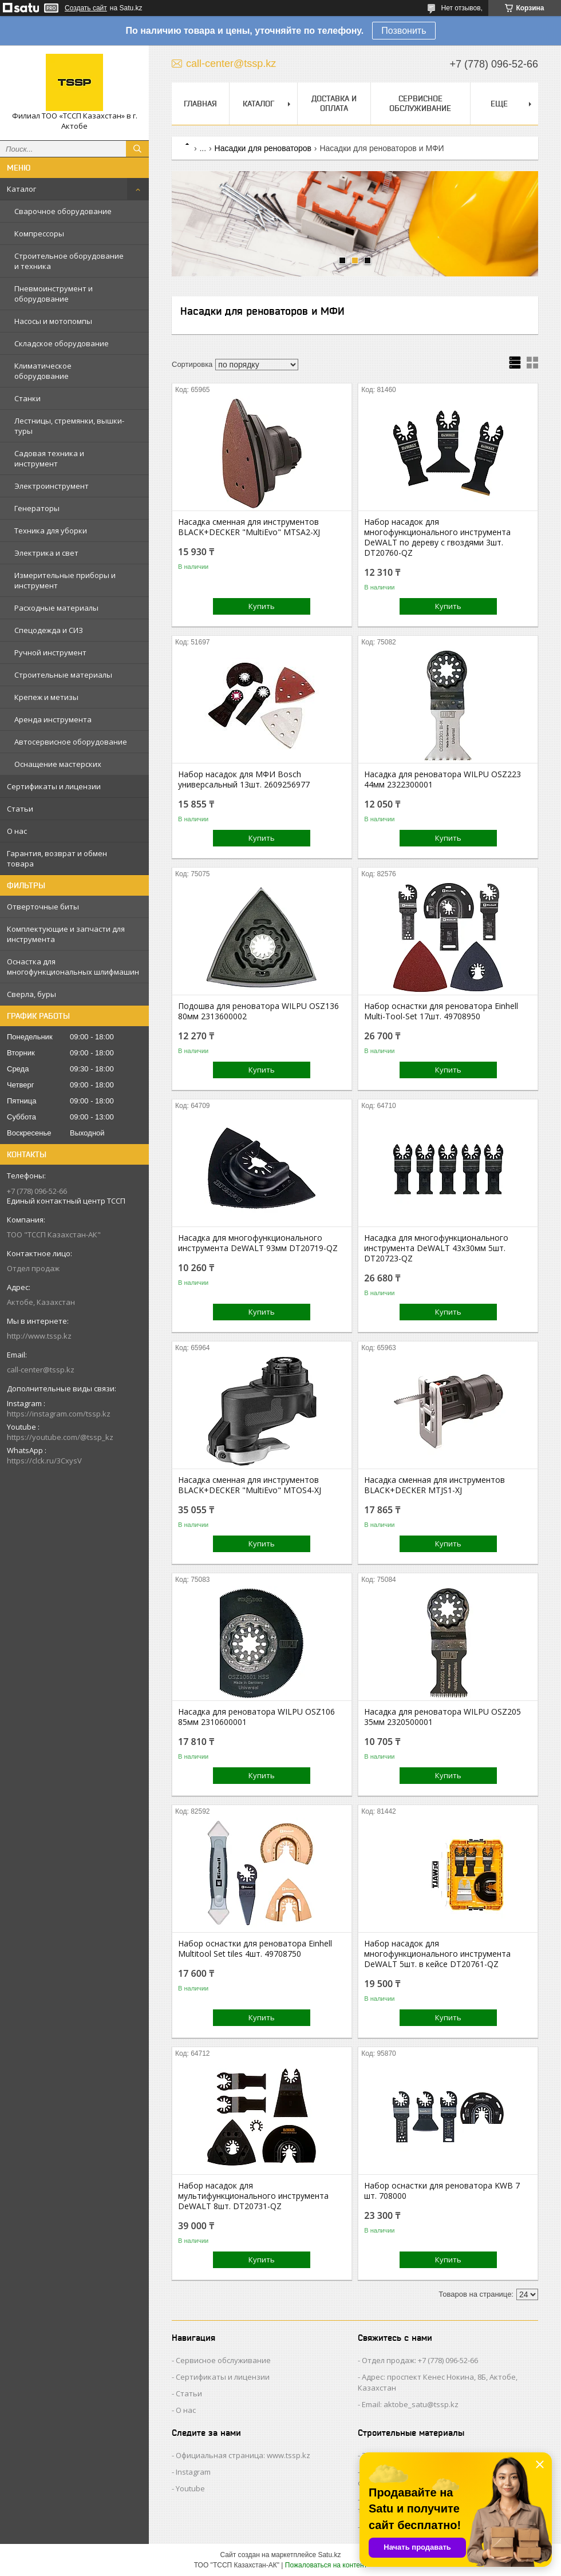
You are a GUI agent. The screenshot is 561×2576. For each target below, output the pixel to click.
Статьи (20, 809)
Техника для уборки (50, 530)
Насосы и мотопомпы (53, 321)
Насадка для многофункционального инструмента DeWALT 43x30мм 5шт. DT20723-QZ (436, 1248)
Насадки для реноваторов (263, 148)
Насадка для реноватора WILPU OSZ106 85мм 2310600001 (256, 1717)
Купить (261, 606)
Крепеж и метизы (46, 697)
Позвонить (403, 30)
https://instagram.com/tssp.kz (58, 1413)
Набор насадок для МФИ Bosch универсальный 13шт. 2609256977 (244, 779)
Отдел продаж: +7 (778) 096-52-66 (420, 2360)
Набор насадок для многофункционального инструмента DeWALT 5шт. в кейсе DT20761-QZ (437, 1953)
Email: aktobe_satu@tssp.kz (410, 2404)
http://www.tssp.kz (39, 1336)
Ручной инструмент (50, 652)
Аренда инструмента (53, 719)
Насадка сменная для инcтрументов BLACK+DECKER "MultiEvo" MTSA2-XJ (249, 527)
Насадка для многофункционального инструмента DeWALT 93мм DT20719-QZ (258, 1243)
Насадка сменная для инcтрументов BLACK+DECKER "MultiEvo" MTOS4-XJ (249, 1485)
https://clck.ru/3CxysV (44, 1460)
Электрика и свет (46, 553)
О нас (17, 831)
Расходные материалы (56, 608)
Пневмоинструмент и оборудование (53, 293)
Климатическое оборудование (43, 371)
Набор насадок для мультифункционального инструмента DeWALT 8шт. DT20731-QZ (253, 2196)
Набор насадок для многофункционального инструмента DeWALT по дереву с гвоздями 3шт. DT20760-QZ (437, 537)
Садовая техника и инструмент (49, 458)
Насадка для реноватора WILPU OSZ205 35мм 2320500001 (442, 1717)
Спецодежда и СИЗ (48, 630)
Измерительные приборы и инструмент (65, 580)
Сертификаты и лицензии (54, 786)
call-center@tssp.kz (40, 1369)
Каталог (21, 189)
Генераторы (37, 508)
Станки (27, 398)
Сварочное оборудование (63, 211)
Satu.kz (329, 2555)
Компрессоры (39, 233)
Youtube (190, 2488)
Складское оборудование (61, 343)
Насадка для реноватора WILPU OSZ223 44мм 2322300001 (442, 779)
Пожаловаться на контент (326, 2565)
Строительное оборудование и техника (69, 261)
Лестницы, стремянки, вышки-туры (69, 426)
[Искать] (137, 148)
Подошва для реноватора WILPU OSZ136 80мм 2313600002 (258, 1011)
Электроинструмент (51, 486)
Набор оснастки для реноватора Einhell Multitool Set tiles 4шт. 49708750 (255, 1948)
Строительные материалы (63, 675)
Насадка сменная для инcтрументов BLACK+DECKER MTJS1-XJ (434, 1485)
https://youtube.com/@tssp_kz (60, 1437)
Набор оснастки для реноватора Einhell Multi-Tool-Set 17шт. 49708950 (441, 1011)
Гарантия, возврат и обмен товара (57, 858)
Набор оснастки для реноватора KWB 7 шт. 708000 (442, 2191)
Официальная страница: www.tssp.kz (243, 2455)
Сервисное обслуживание (420, 103)
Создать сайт (86, 8)
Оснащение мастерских (57, 764)
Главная (200, 103)
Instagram (193, 2472)
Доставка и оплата (334, 103)
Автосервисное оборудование (70, 742)
